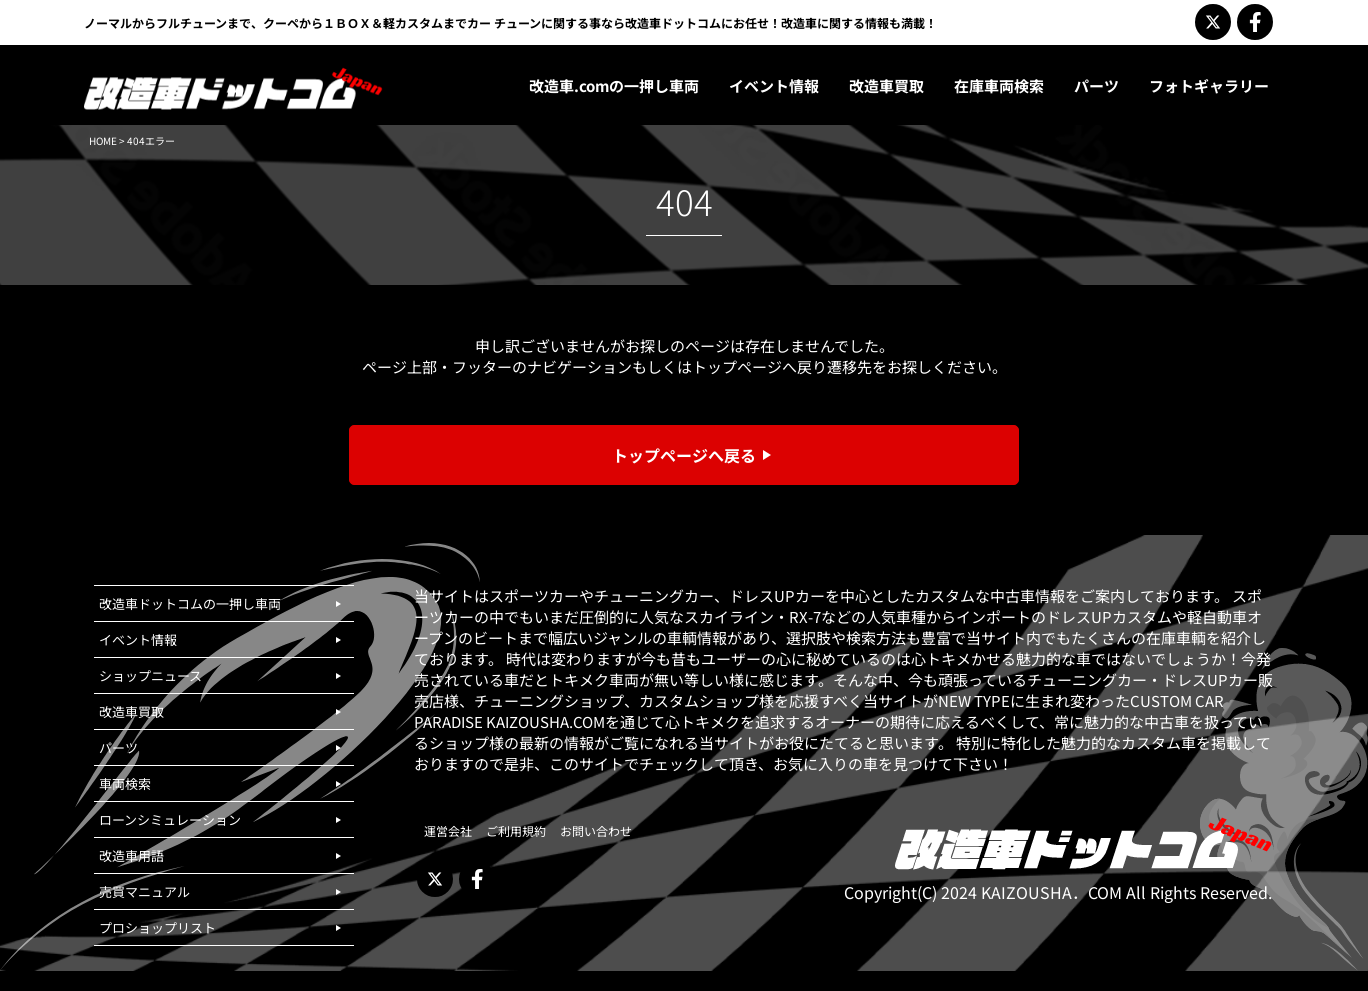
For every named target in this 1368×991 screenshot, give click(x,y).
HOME (103, 140)
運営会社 (448, 830)
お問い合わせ (596, 830)
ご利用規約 (516, 830)
